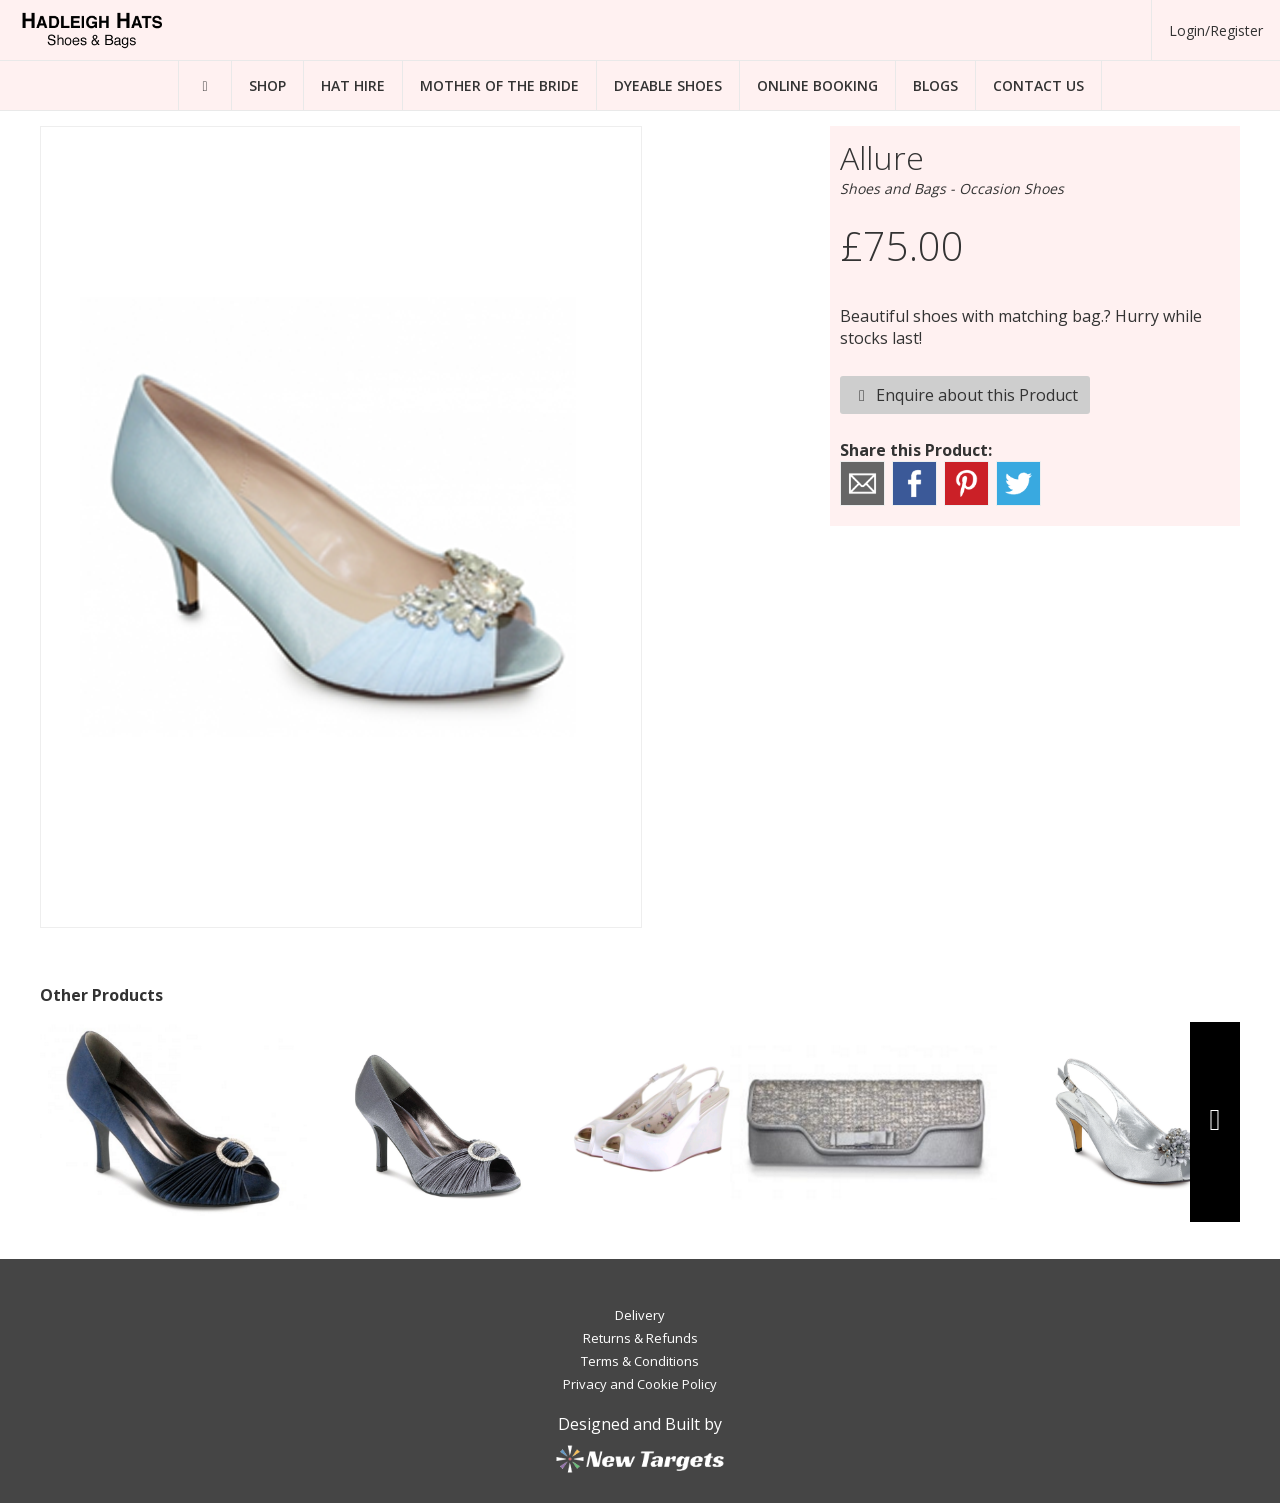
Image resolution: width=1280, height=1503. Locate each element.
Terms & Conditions (640, 1361)
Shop (267, 85)
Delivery (640, 1315)
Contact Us (1038, 85)
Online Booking (817, 85)
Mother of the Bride (499, 85)
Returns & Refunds (640, 1338)
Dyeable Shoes (668, 85)
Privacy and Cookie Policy (640, 1384)
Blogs (935, 85)
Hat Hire (353, 85)
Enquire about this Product (965, 395)
